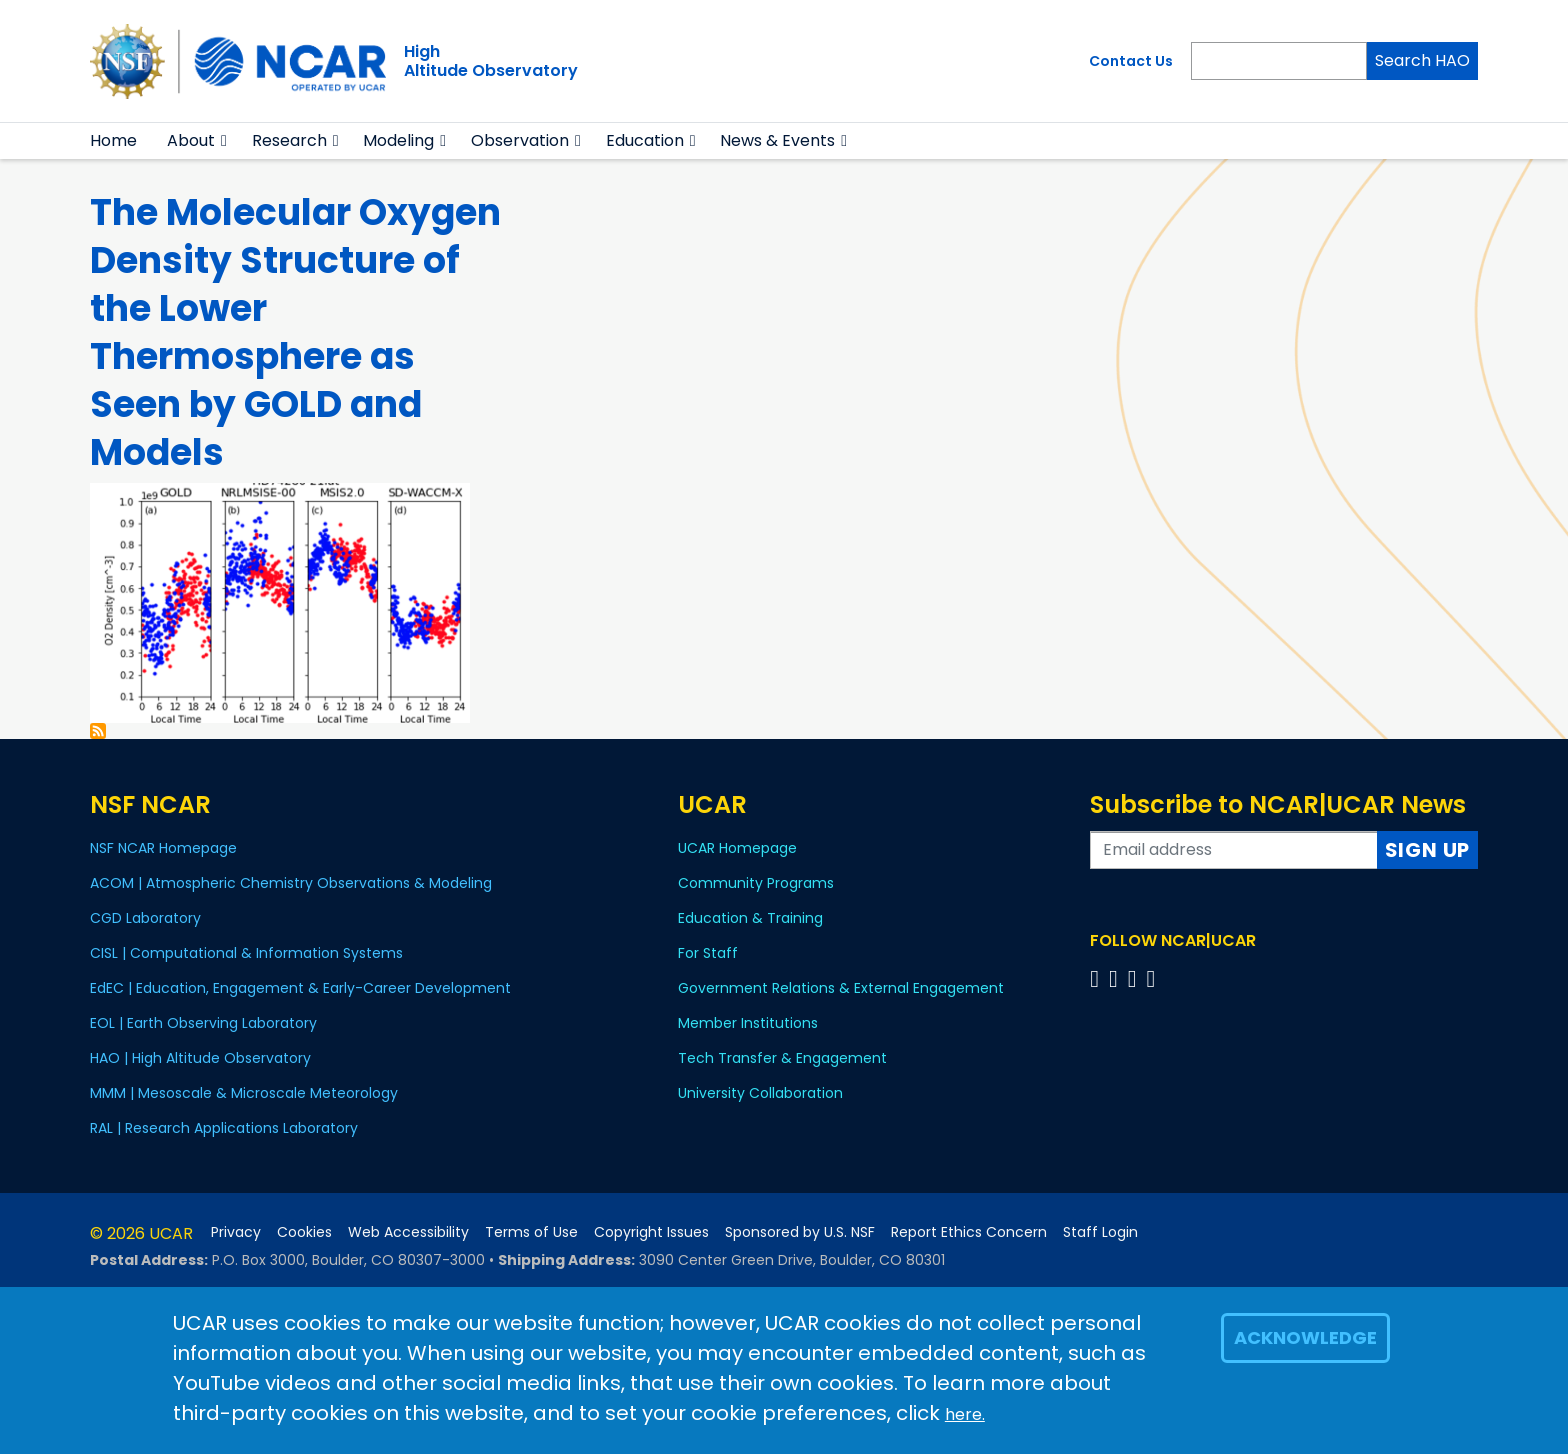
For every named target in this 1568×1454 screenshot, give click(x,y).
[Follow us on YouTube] (1153, 978)
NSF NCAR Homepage (163, 848)
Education (645, 140)
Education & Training (750, 918)
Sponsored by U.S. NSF (800, 1232)
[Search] (1279, 61)
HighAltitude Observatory (491, 61)
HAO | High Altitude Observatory (200, 1058)
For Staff (708, 953)
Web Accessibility (408, 1232)
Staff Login (1100, 1232)
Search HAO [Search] (1422, 60)
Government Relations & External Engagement (841, 988)
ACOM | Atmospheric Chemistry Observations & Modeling (291, 883)
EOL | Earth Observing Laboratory (203, 1023)
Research (289, 140)
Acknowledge (1305, 1337)
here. (965, 1414)
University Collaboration (760, 1093)
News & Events (777, 140)
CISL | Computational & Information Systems (246, 953)
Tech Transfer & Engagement (782, 1058)
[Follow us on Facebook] (1097, 978)
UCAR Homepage (737, 848)
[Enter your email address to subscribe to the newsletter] (1234, 850)
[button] (224, 141)
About (191, 140)
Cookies (304, 1232)
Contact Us (1131, 61)
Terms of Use (531, 1232)
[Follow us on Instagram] (1135, 978)
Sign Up (1428, 850)
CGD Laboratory (145, 918)
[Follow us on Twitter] (1116, 978)
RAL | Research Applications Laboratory (224, 1128)
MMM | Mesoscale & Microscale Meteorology (244, 1093)
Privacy (236, 1232)
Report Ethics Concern (969, 1232)
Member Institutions (748, 1023)
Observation (520, 140)
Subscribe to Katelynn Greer (98, 731)
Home (113, 140)
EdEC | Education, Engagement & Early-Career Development (300, 988)
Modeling (398, 140)
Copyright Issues (651, 1232)
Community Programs (756, 883)
